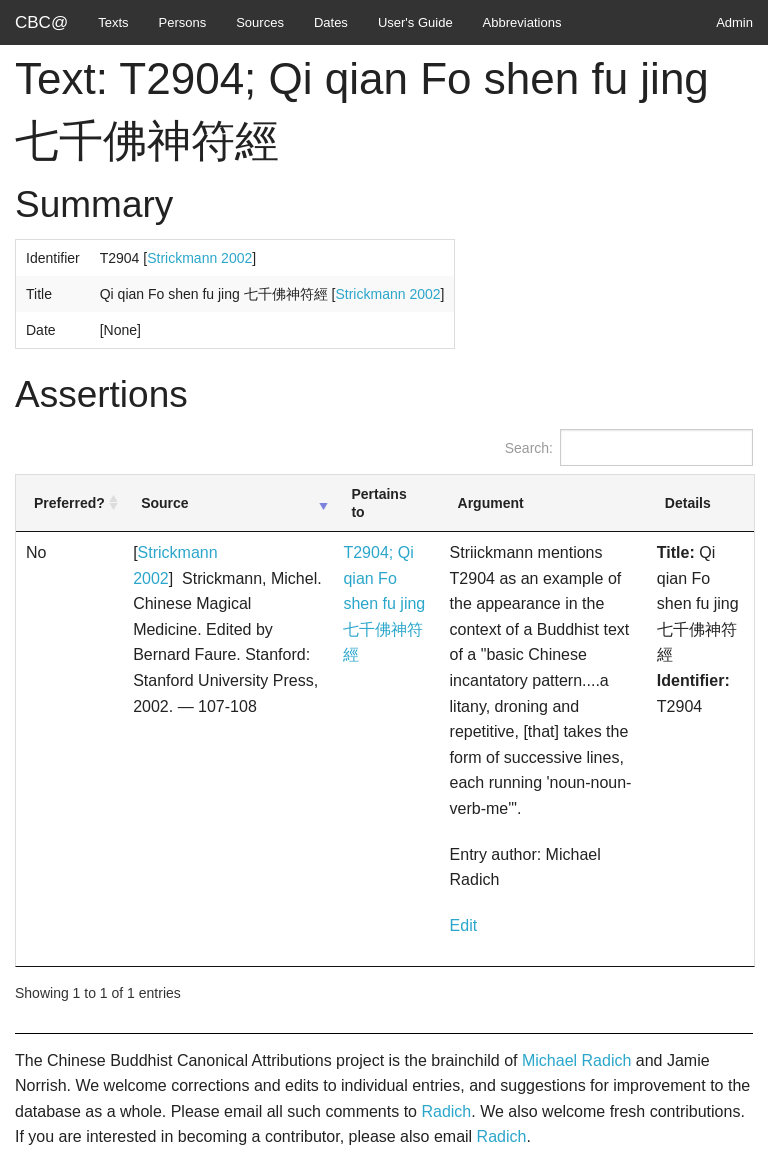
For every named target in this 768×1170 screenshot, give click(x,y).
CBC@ (41, 22)
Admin (734, 22)
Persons (183, 22)
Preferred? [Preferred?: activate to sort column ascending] (69, 503)
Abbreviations (522, 22)
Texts (113, 22)
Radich (446, 1111)
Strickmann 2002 (199, 258)
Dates (331, 22)
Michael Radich (576, 1060)
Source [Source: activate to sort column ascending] (164, 503)
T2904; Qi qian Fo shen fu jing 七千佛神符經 (384, 603)
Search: (629, 447)
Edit (464, 925)
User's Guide (415, 22)
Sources (260, 22)
